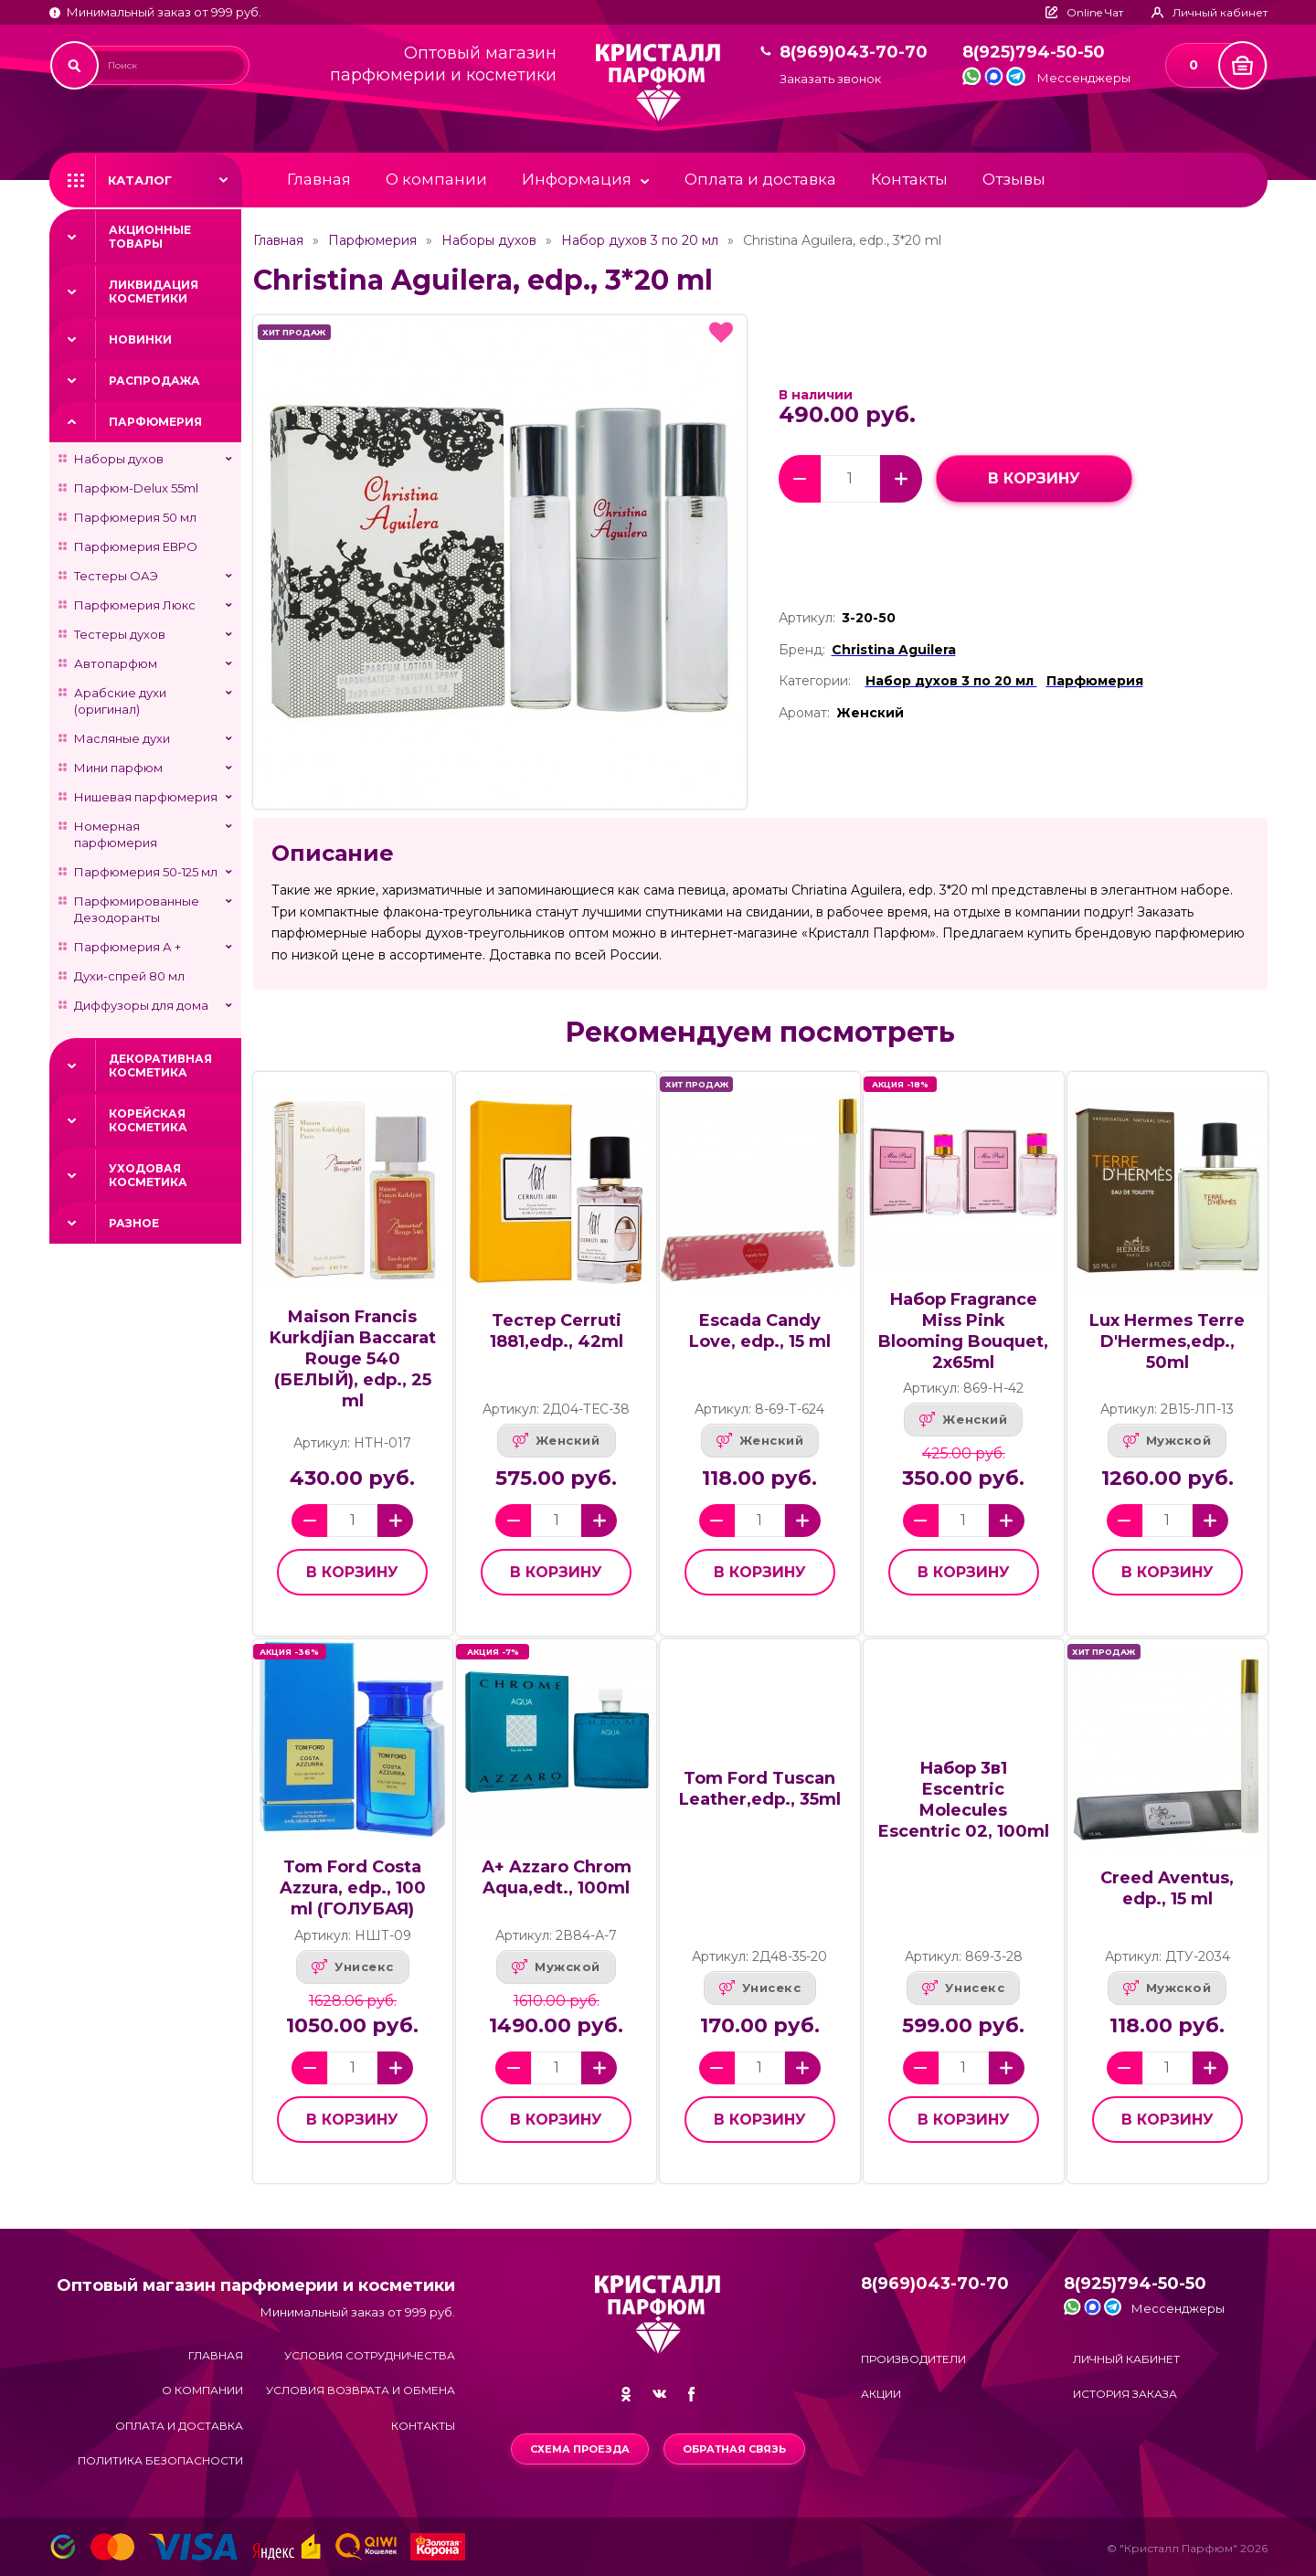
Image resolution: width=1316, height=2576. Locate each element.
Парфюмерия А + (127, 946)
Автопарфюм (115, 663)
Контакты (909, 179)
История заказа (1125, 2394)
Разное (134, 1223)
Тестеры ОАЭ (116, 575)
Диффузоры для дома (141, 1005)
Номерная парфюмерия (115, 834)
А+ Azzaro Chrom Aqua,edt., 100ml (556, 1877)
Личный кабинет (1126, 2359)
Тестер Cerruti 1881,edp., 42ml (556, 1331)
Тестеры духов (119, 634)
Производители (913, 2359)
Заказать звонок (830, 79)
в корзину (1034, 478)
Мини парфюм (118, 767)
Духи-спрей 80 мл (129, 976)
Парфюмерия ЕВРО (135, 546)
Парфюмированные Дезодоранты (136, 909)
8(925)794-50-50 (1033, 52)
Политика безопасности (160, 2460)
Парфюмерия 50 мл (135, 517)
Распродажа (154, 380)
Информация (576, 179)
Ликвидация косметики (153, 291)
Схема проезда (580, 2449)
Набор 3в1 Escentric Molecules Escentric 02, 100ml (963, 1799)
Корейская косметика (148, 1120)
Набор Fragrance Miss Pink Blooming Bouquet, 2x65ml (963, 1331)
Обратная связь (734, 2449)
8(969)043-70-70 (854, 52)
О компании (436, 179)
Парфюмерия (155, 422)
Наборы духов (119, 458)
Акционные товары (150, 236)
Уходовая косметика (148, 1175)
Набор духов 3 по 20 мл (639, 240)
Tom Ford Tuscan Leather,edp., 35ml (760, 1788)
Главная (319, 179)
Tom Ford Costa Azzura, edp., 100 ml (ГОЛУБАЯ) (353, 1888)
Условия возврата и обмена (360, 2390)
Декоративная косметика (160, 1065)
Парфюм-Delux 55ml (136, 488)
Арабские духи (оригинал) (120, 700)
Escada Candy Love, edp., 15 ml (760, 1331)
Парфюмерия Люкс (135, 605)
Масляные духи (122, 738)
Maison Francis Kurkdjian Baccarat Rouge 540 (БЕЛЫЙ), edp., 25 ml (353, 1359)
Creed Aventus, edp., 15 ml (1167, 1888)
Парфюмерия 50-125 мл (146, 871)
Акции (881, 2394)
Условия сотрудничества (369, 2355)
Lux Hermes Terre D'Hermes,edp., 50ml (1167, 1341)
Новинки (140, 339)
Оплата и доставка (760, 179)
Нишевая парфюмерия (146, 797)
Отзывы (1013, 179)
